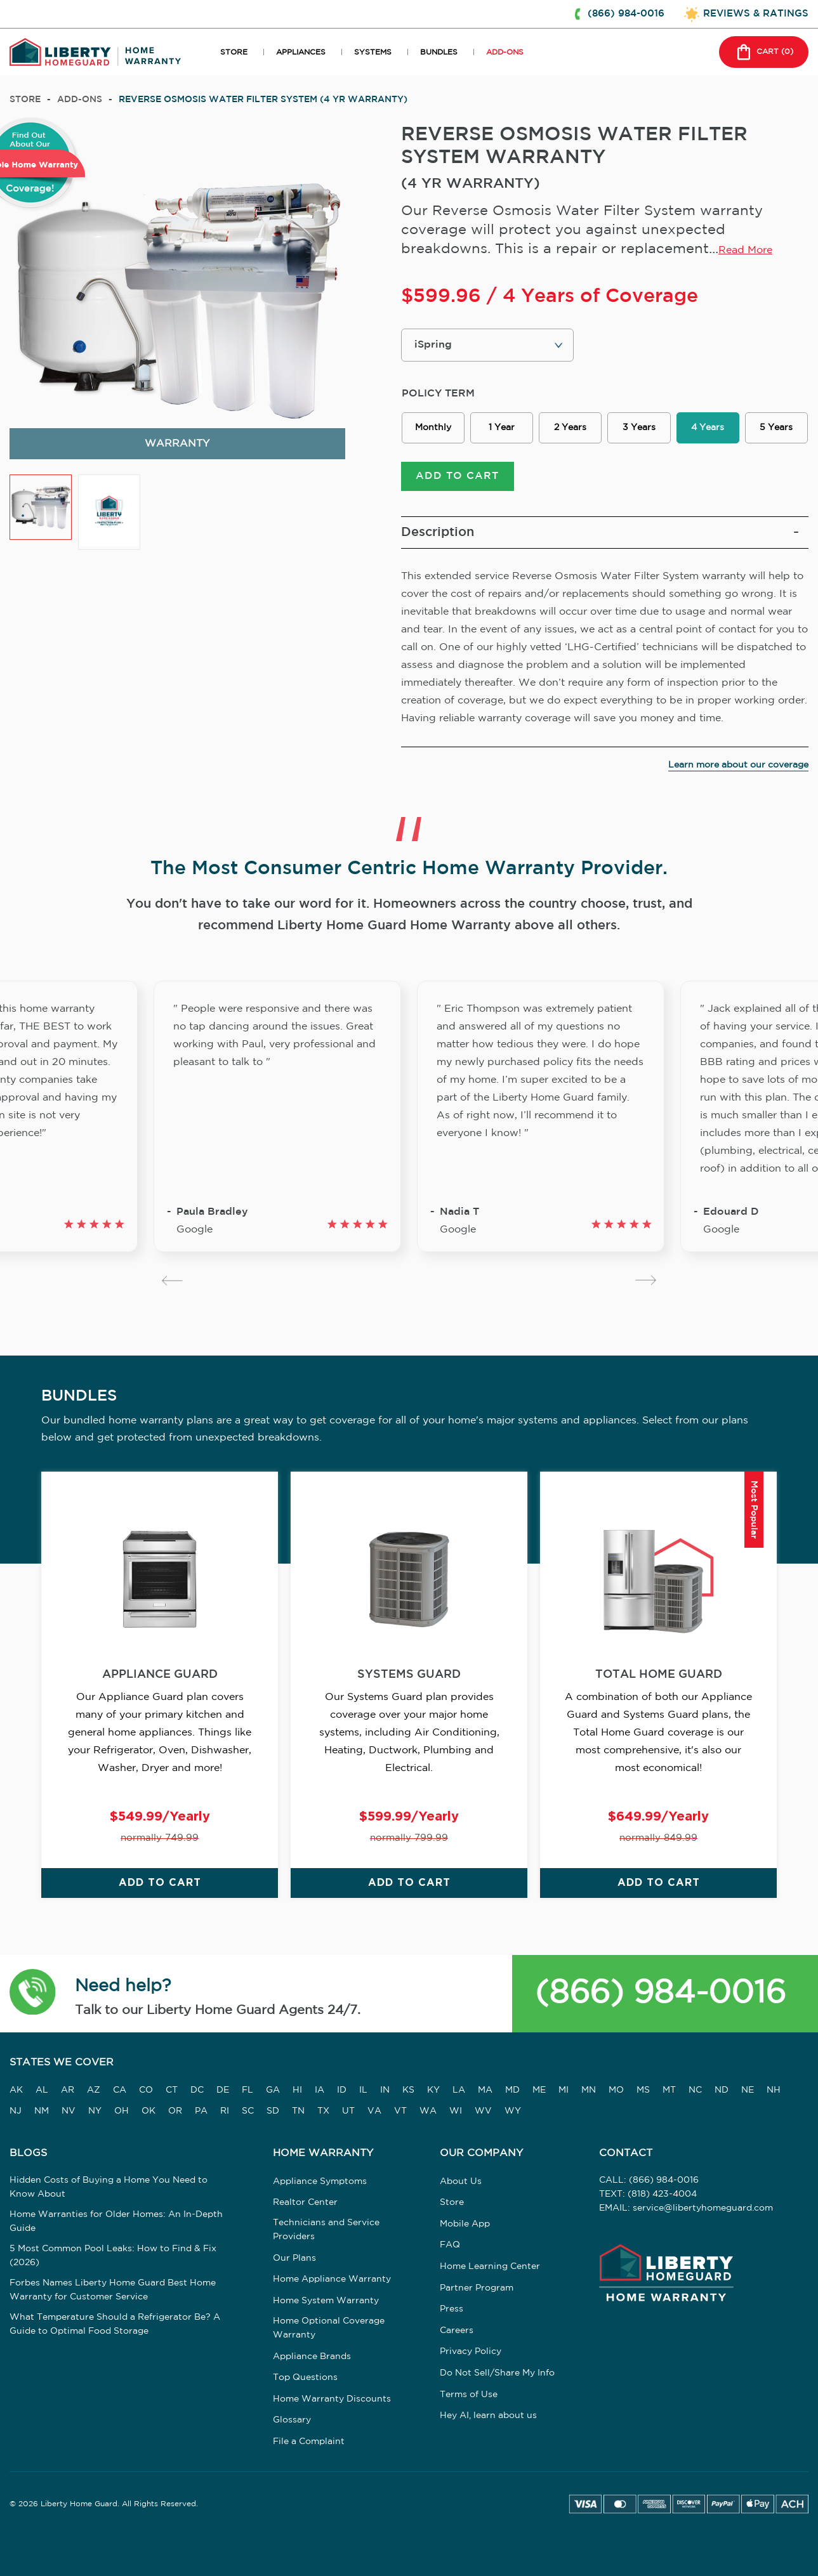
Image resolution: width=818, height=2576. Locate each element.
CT (172, 2092)
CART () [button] (762, 52)
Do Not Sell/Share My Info (497, 2375)
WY (513, 2112)
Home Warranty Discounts (332, 2401)
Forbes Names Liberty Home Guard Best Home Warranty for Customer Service (113, 2291)
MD (512, 2092)
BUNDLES (439, 52)
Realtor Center (305, 2204)
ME (539, 2092)
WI (455, 2112)
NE (747, 2092)
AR (67, 2092)
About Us (461, 2183)
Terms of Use (469, 2396)
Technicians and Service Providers (326, 2231)
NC (695, 2092)
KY (433, 2092)
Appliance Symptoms (320, 2183)
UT (348, 2112)
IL (363, 2092)
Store (25, 99)
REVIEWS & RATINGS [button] (755, 14)
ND (722, 2092)
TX (323, 2112)
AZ (93, 2092)
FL (247, 2092)
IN (385, 2092)
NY (95, 2112)
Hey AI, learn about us (488, 2417)
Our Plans (294, 2260)
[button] (33, 1995)
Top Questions (305, 2379)
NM (41, 2112)
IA (319, 2092)
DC (197, 2092)
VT (400, 2112)
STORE (233, 52)
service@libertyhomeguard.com (703, 2210)
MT (669, 2092)
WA (428, 2112)
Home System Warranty (326, 2302)
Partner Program (476, 2289)
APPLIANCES (301, 52)
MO (616, 2092)
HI (297, 2092)
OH (121, 2112)
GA (273, 2092)
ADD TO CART (457, 478)
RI (224, 2112)
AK (16, 2092)
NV (69, 2112)
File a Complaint (309, 2443)
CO (146, 2092)
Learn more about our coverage (738, 767)
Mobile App (465, 2226)
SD (273, 2112)
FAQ (450, 2247)
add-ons (79, 99)
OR (175, 2112)
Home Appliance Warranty (332, 2281)
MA (485, 2092)
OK (148, 2112)
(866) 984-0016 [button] (626, 14)
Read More (745, 250)
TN (298, 2112)
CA (119, 2092)
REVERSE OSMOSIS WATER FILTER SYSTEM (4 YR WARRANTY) (263, 99)
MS (643, 2092)
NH (774, 2092)
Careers (456, 2332)
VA (374, 2112)
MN (588, 2092)
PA (201, 2112)
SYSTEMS (373, 52)
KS (408, 2092)
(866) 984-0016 (660, 1994)
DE (222, 2092)
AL (42, 2092)
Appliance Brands (312, 2358)
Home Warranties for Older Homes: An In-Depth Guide (116, 2222)
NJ (16, 2112)
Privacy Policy (470, 2353)
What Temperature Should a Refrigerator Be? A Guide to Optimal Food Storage (115, 2325)
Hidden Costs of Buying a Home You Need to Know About (109, 2188)
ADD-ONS (505, 52)
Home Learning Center (490, 2268)
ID (341, 2092)
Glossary (292, 2422)
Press (451, 2311)
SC (248, 2112)
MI (563, 2092)
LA (458, 2092)
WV (483, 2112)
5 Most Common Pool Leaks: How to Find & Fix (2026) (113, 2257)
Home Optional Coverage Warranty (329, 2329)
